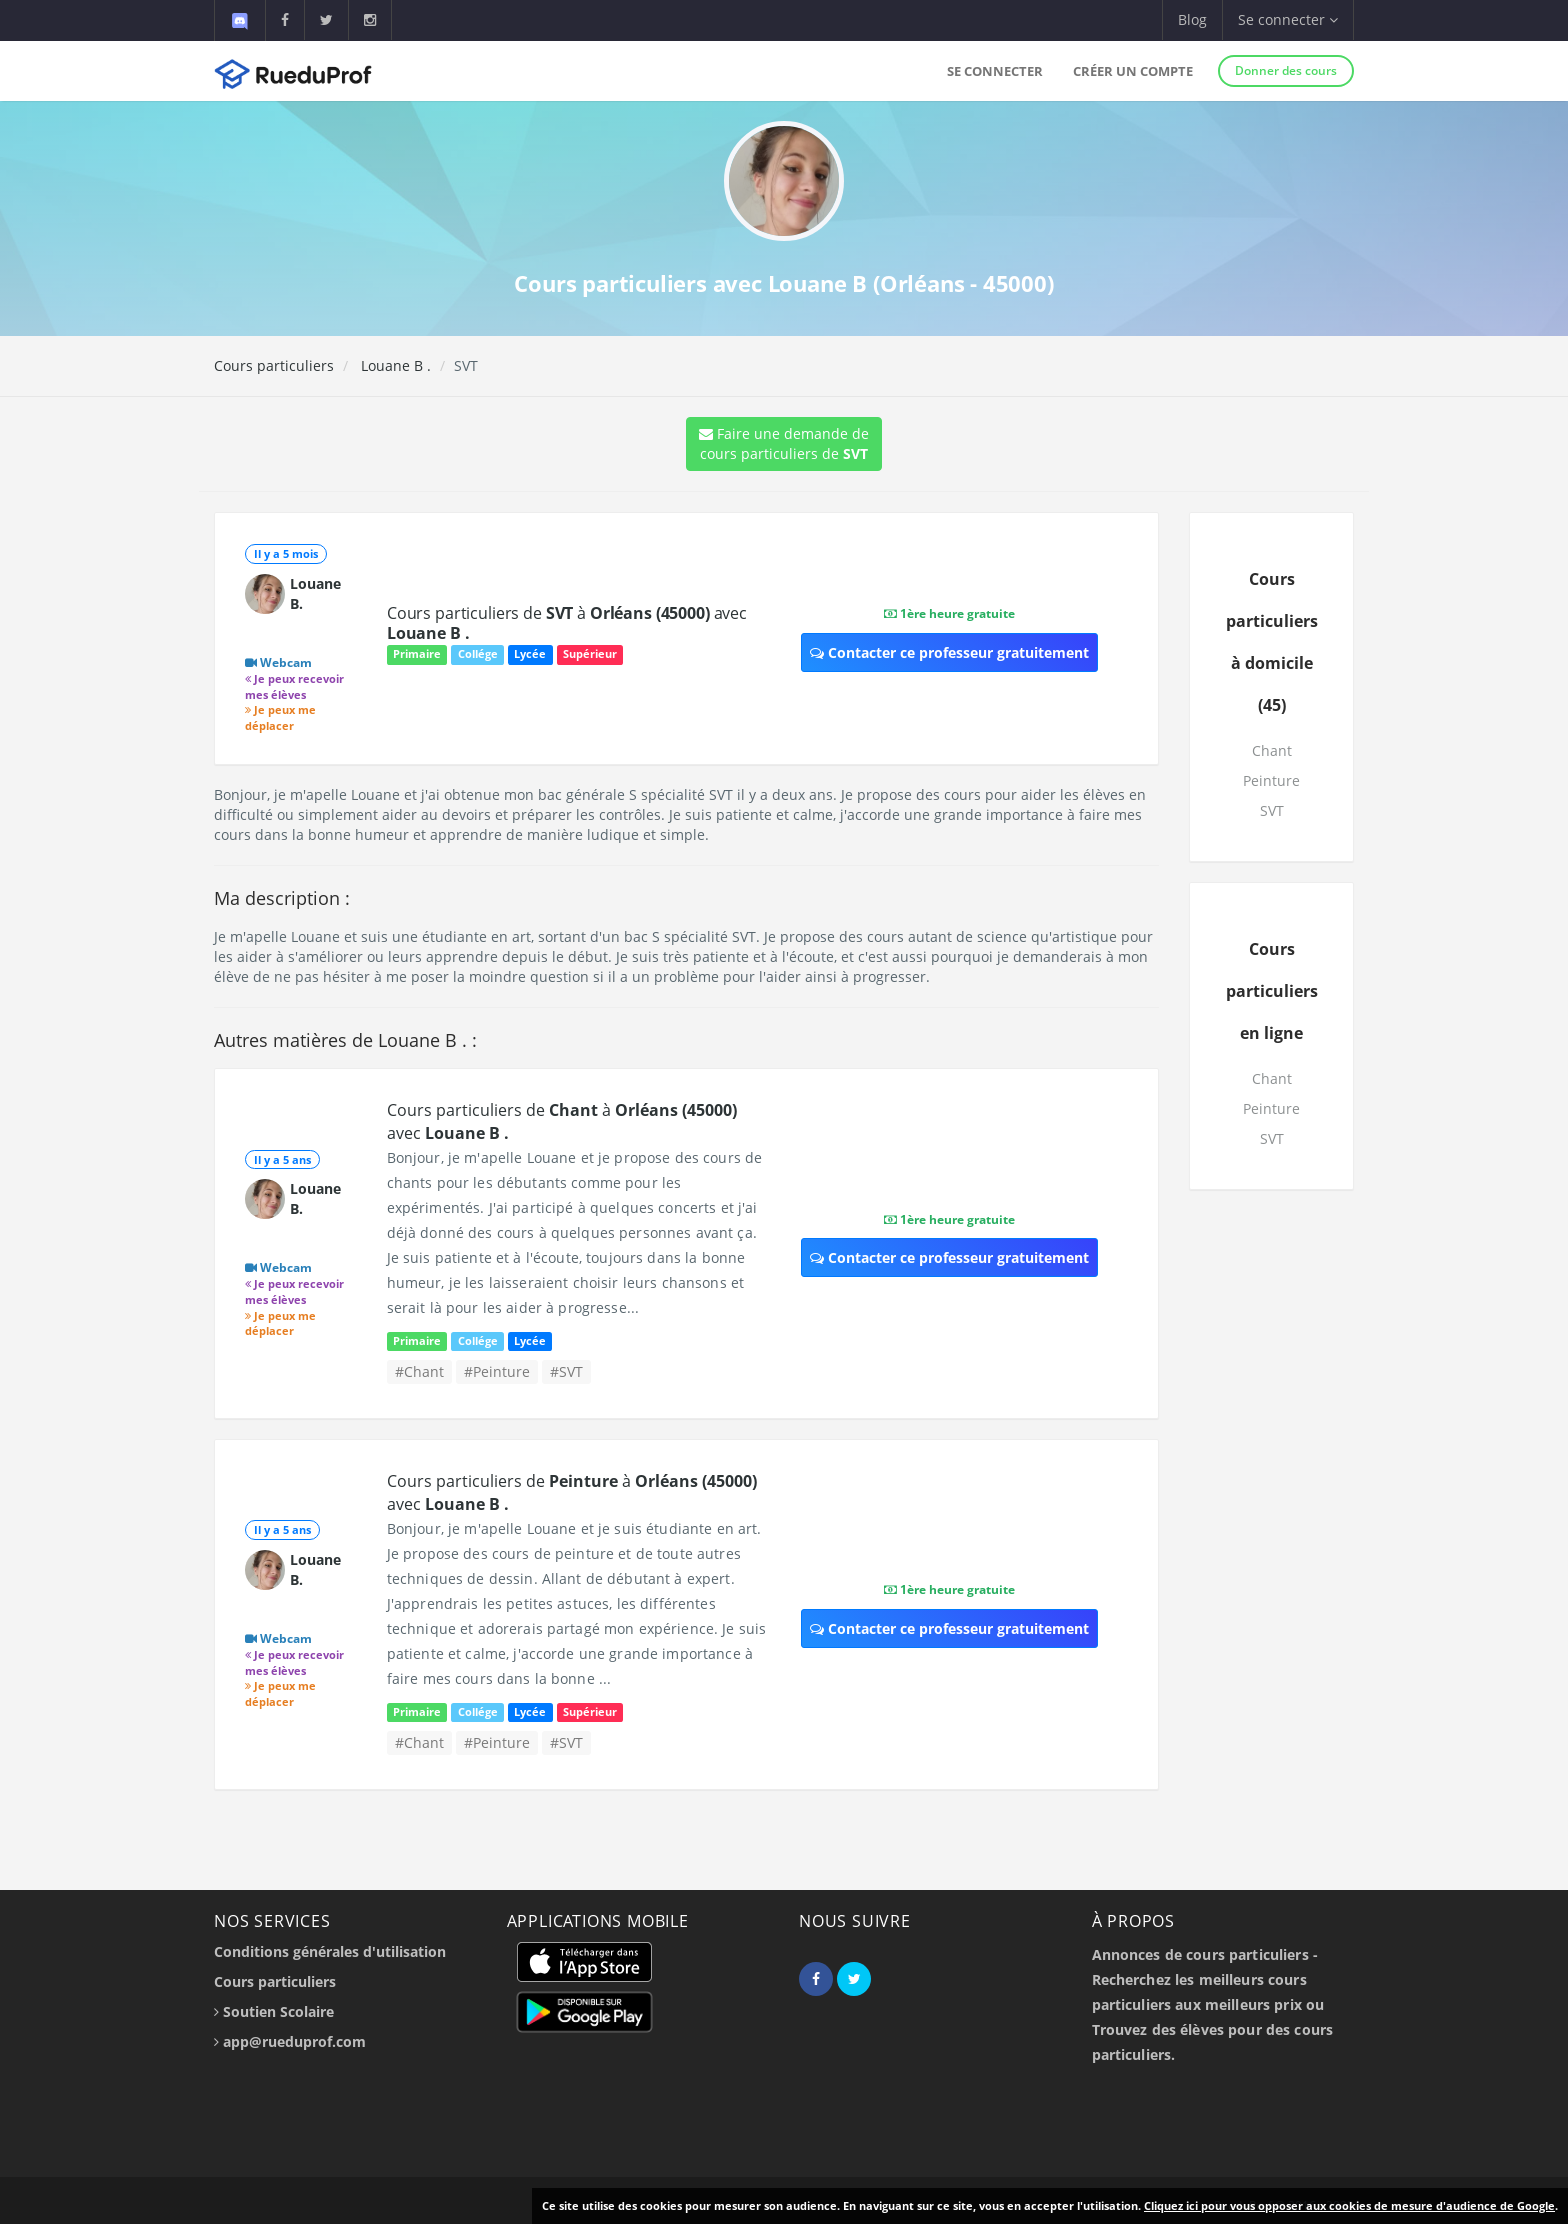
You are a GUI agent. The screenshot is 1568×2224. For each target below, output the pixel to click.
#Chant (419, 1371)
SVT (1272, 810)
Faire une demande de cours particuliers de (784, 443)
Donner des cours (1286, 70)
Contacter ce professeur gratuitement (949, 652)
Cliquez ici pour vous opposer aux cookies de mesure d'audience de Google (1349, 2205)
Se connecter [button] (1288, 19)
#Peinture (497, 1371)
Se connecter (995, 71)
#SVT (566, 1371)
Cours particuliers (274, 365)
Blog (1192, 19)
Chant (1272, 750)
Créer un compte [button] (1133, 71)
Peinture (1271, 780)
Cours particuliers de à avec (567, 623)
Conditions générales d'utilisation (330, 1951)
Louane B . (394, 365)
